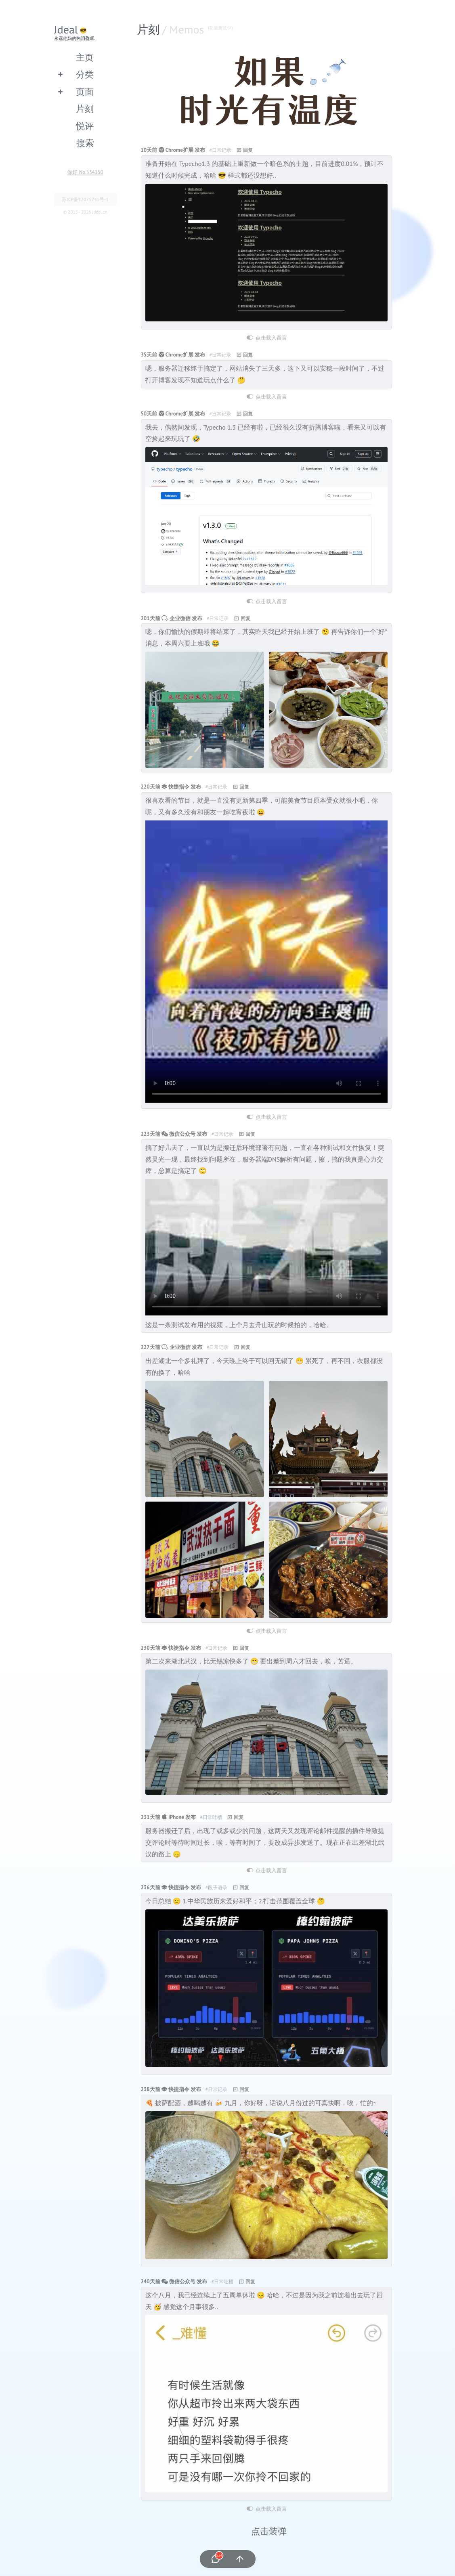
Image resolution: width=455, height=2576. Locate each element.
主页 (85, 57)
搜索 (85, 143)
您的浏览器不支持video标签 (266, 961)
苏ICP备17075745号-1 (85, 199)
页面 (85, 91)
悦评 (85, 126)
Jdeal (66, 29)
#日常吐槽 (211, 1817)
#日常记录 (220, 150)
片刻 (85, 108)
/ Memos (197, 29)
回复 (248, 150)
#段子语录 (216, 1887)
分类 (85, 74)
